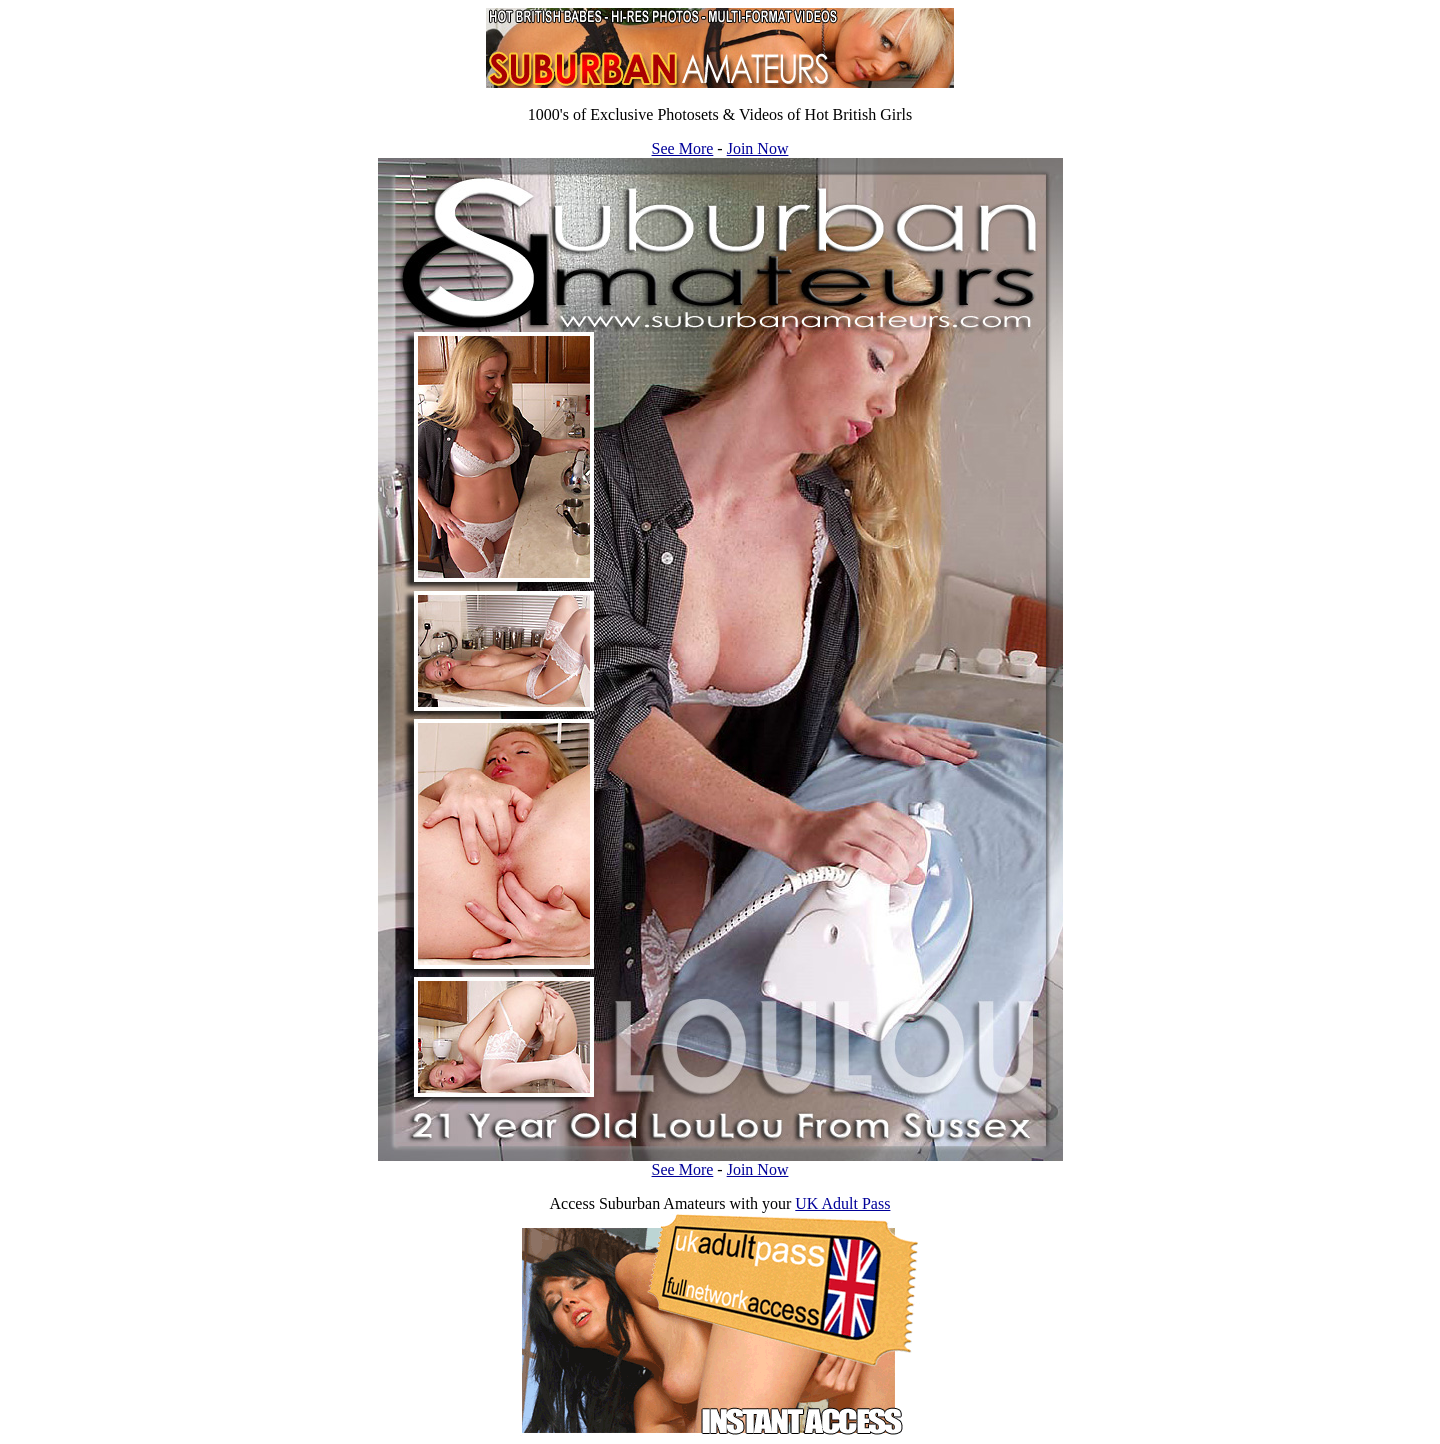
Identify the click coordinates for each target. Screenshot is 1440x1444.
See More (683, 148)
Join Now (758, 148)
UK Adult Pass (842, 1203)
